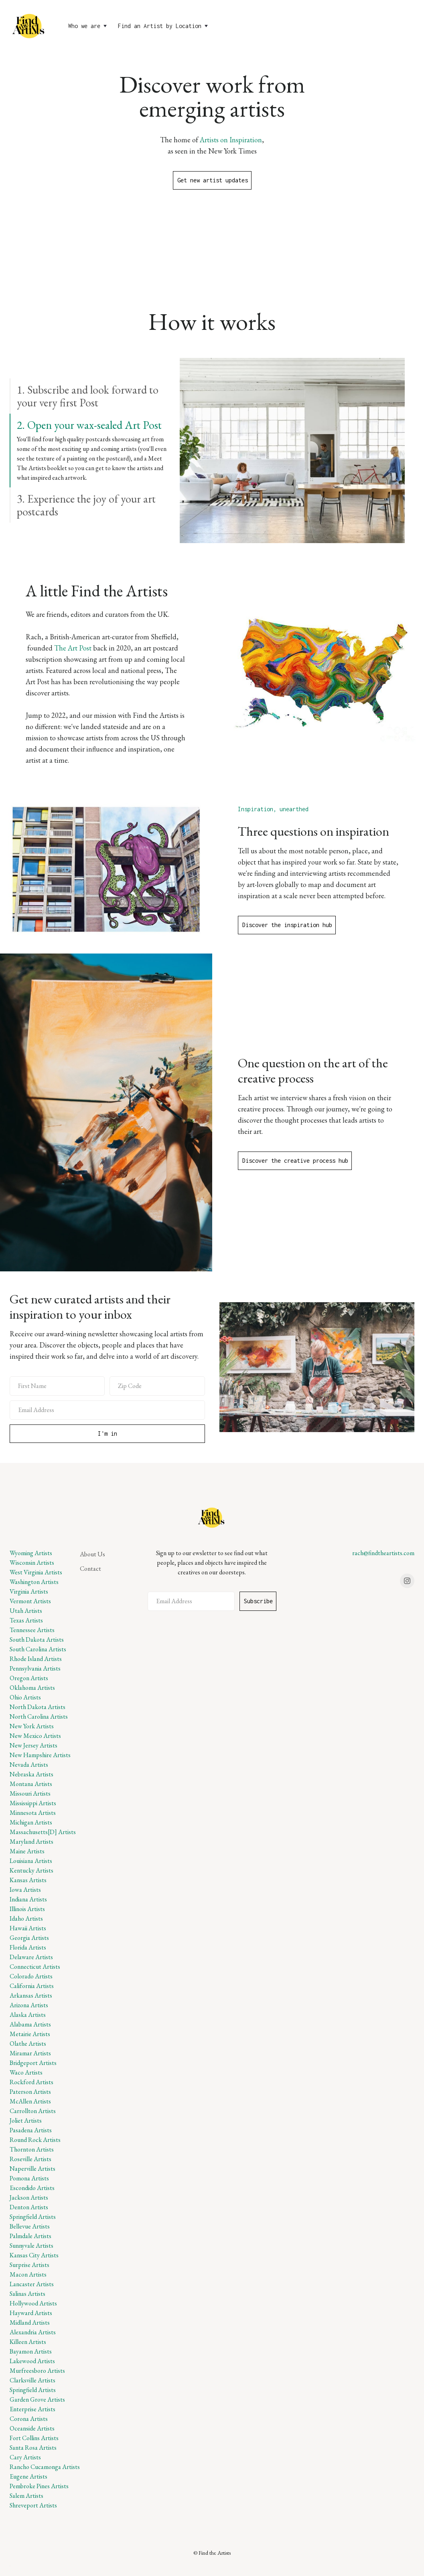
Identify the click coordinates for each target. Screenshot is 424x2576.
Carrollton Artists (33, 2111)
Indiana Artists (28, 1899)
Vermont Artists (30, 1601)
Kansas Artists (28, 1880)
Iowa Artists (25, 1889)
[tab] (89, 396)
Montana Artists (31, 1784)
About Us (92, 1554)
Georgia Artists (29, 1938)
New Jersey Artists (33, 1745)
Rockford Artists (31, 2082)
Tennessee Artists (32, 1630)
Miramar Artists (30, 2053)
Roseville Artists (30, 2159)
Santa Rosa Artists (33, 2447)
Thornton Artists (32, 2149)
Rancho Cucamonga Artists (45, 2467)
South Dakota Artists (37, 1639)
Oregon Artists (29, 1678)
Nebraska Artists (31, 1774)
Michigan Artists (31, 1822)
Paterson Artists (30, 2091)
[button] (88, 26)
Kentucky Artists (31, 1870)
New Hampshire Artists (40, 1755)
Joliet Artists (26, 2120)
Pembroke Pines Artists (39, 2486)
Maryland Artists (31, 1841)
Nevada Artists (29, 1764)
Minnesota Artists (33, 1812)
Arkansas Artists (31, 1995)
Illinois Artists (27, 1909)
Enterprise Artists (32, 2409)
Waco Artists (26, 2072)
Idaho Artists (26, 1918)
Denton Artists (29, 2207)
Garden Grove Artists (37, 2399)
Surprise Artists (29, 2265)
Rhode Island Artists (36, 1659)
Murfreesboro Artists (37, 2370)
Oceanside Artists (32, 2428)
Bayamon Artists (31, 2351)
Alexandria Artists (33, 2332)
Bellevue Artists (30, 2226)
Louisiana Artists (31, 1861)
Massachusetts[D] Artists (43, 1832)
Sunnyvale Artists (31, 2245)
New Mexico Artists (35, 1735)
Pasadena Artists (31, 2130)
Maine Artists (27, 1851)
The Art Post (72, 648)
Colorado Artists (31, 1976)
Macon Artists (28, 2274)
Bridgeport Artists (33, 2063)
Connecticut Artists (35, 1966)
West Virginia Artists (36, 1572)
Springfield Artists (33, 2216)
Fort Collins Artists (34, 2438)
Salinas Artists (27, 2293)
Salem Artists (26, 2495)
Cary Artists (25, 2457)
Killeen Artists (28, 2342)
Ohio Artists (25, 1697)
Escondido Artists (32, 2188)
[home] (29, 26)
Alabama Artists (30, 2024)
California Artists (32, 1986)
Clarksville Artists (32, 2380)
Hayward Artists (31, 2313)
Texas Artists (26, 1620)
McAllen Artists (30, 2101)
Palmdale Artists (30, 2236)
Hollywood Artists (33, 2303)
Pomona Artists (29, 2178)
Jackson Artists (29, 2197)
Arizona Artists (29, 2005)
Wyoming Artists (31, 1553)
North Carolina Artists (39, 1716)
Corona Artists (29, 2418)
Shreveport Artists (33, 2505)
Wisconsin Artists (32, 1562)
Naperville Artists (32, 2168)
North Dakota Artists (37, 1707)
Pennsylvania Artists (35, 1668)
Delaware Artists (31, 1957)
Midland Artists (30, 2322)
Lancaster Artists (32, 2284)
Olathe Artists (28, 2043)
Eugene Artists (28, 2476)
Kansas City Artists (34, 2255)
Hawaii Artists (28, 1928)
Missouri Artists (30, 1793)
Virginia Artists (29, 1591)
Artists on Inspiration (231, 139)
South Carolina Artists (38, 1649)
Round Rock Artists (35, 2140)
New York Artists (32, 1726)
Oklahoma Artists (32, 1687)
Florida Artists (28, 1947)
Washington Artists (34, 1582)
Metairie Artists (30, 2034)
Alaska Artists (28, 2014)
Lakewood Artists (32, 2361)
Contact (90, 1568)
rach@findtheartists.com (383, 1553)
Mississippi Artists (33, 1803)
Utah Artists (26, 1610)
